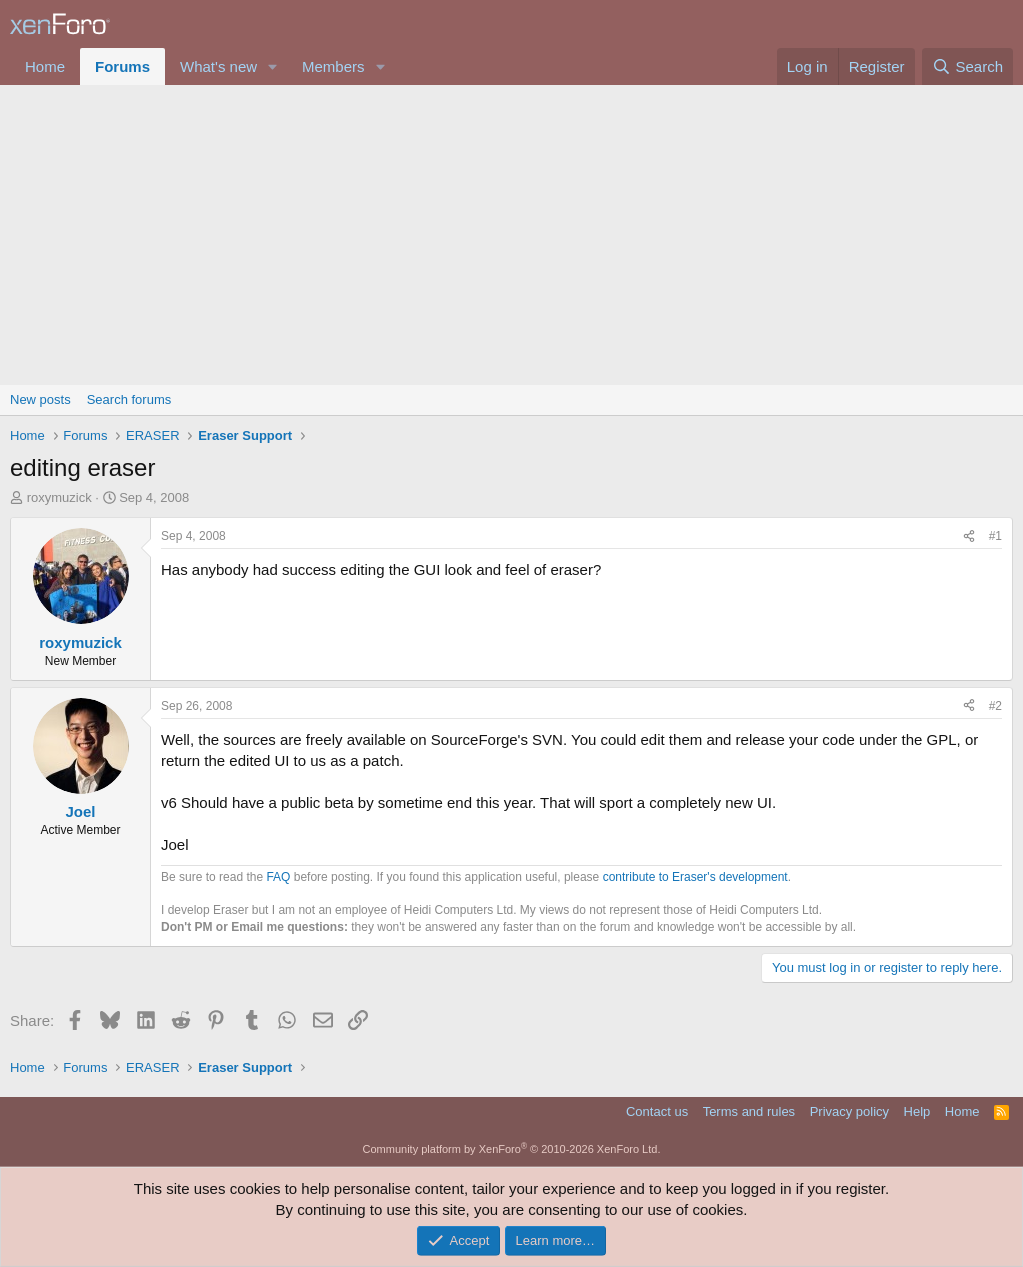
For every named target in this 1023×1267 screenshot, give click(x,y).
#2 (995, 706)
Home (45, 66)
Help (917, 1111)
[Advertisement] (511, 235)
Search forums (129, 399)
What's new (218, 66)
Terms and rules (749, 1111)
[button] (273, 66)
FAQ (278, 877)
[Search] (967, 66)
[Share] (969, 536)
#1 (995, 536)
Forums (122, 66)
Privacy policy (849, 1111)
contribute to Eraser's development (695, 877)
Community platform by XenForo (512, 1149)
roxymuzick (59, 497)
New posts (40, 399)
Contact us (657, 1111)
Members (333, 66)
